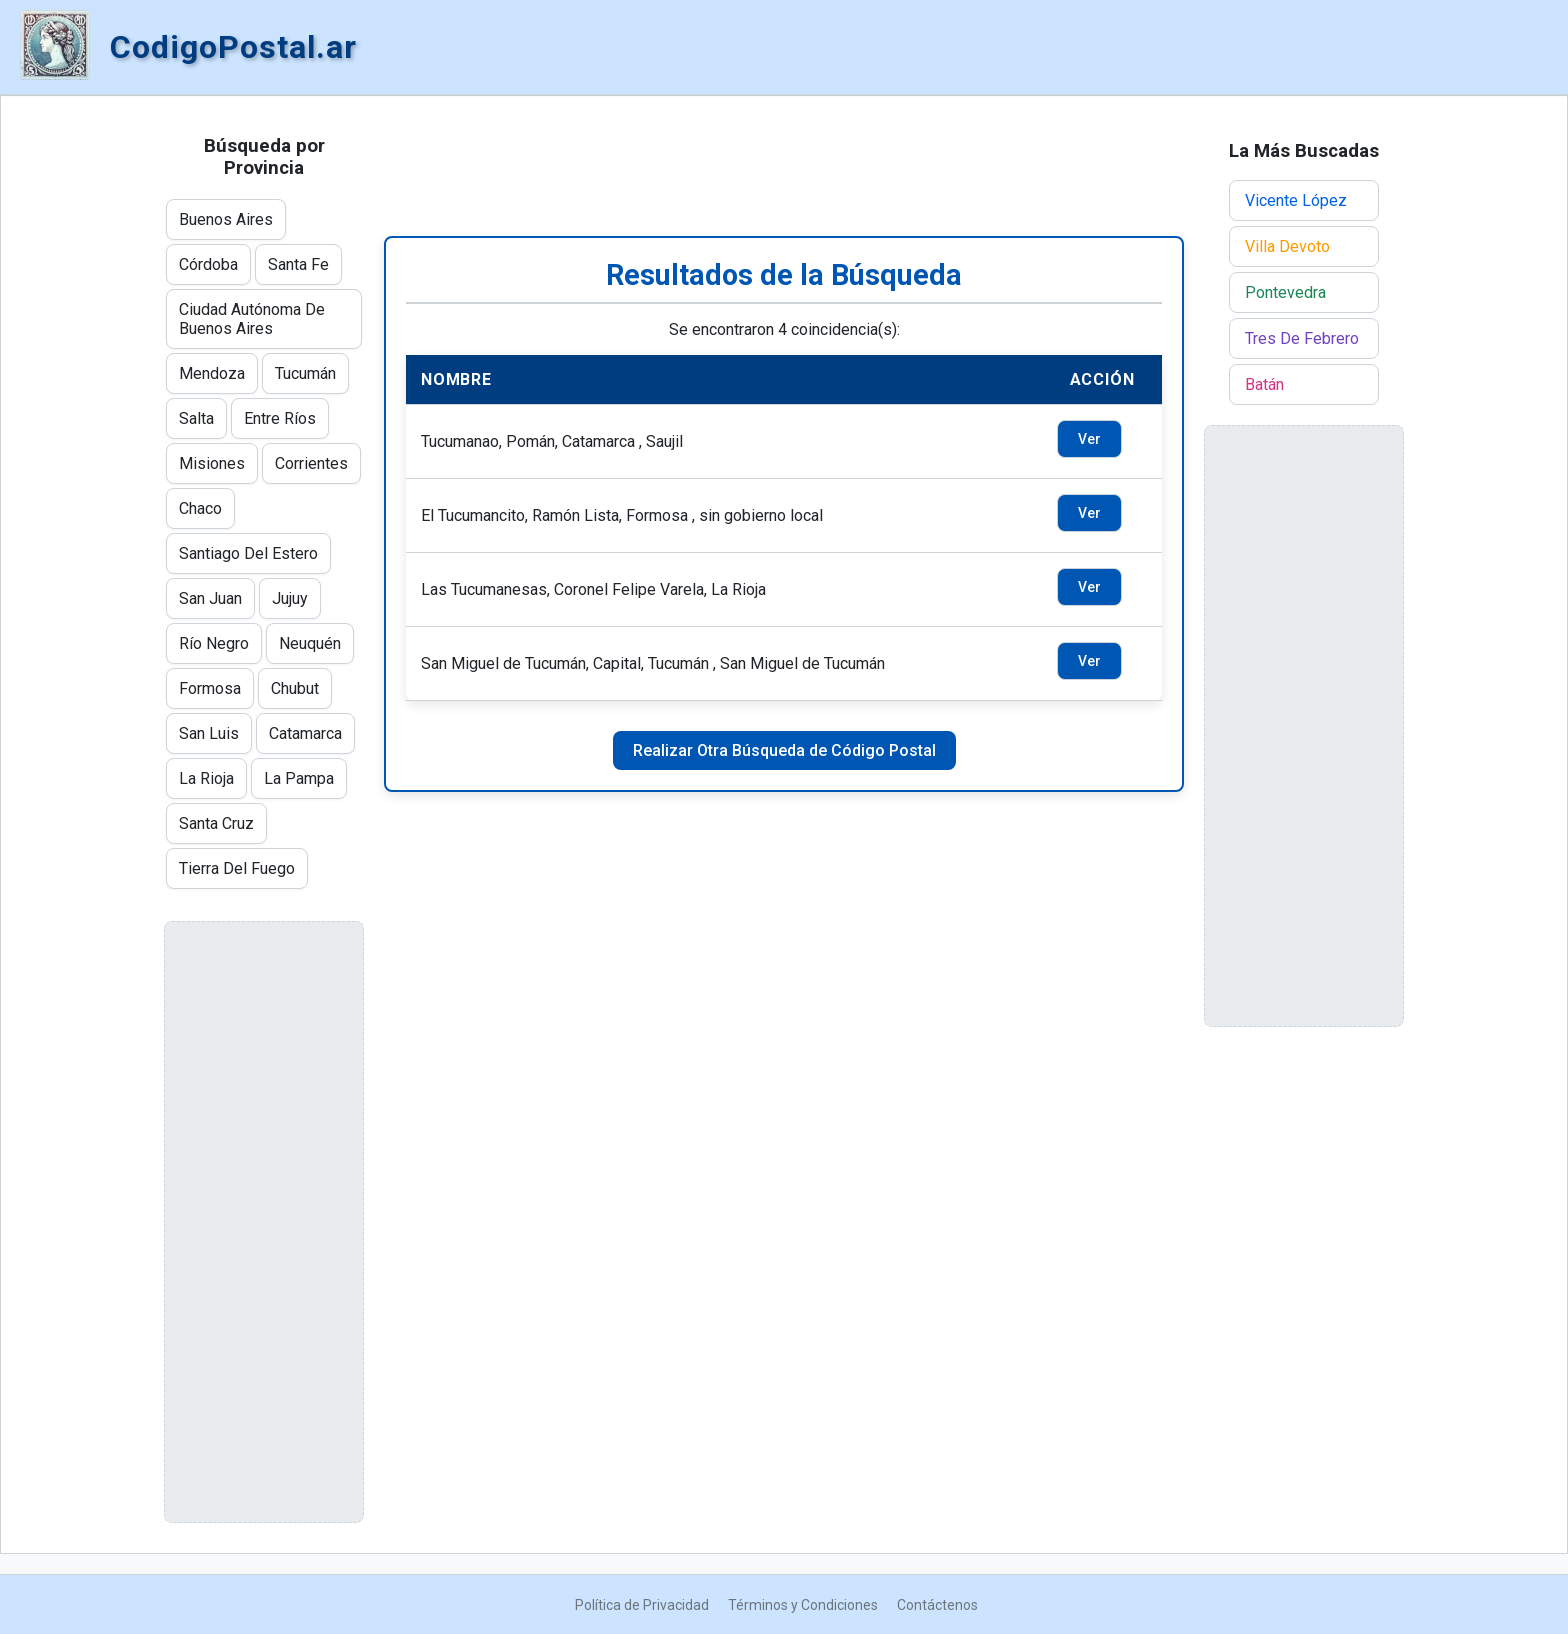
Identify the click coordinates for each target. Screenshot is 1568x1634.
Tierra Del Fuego (237, 868)
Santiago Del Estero (248, 553)
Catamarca (305, 733)
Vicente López (1296, 200)
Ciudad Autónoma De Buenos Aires (252, 319)
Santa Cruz (216, 823)
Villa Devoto (1287, 246)
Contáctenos (937, 1605)
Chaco (200, 508)
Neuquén (310, 643)
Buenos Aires (226, 219)
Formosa (210, 688)
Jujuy (290, 598)
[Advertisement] (784, 166)
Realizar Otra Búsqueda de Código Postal (784, 750)
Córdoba (208, 264)
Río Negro (214, 643)
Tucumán (305, 373)
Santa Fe (298, 264)
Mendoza (212, 373)
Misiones (212, 463)
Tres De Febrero (1302, 338)
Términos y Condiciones (803, 1605)
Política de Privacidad (642, 1605)
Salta (196, 418)
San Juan (210, 598)
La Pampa (299, 778)
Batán (1264, 384)
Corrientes (311, 463)
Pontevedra (1285, 292)
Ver (1089, 439)
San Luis (209, 733)
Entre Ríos (280, 418)
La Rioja (206, 778)
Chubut (295, 688)
